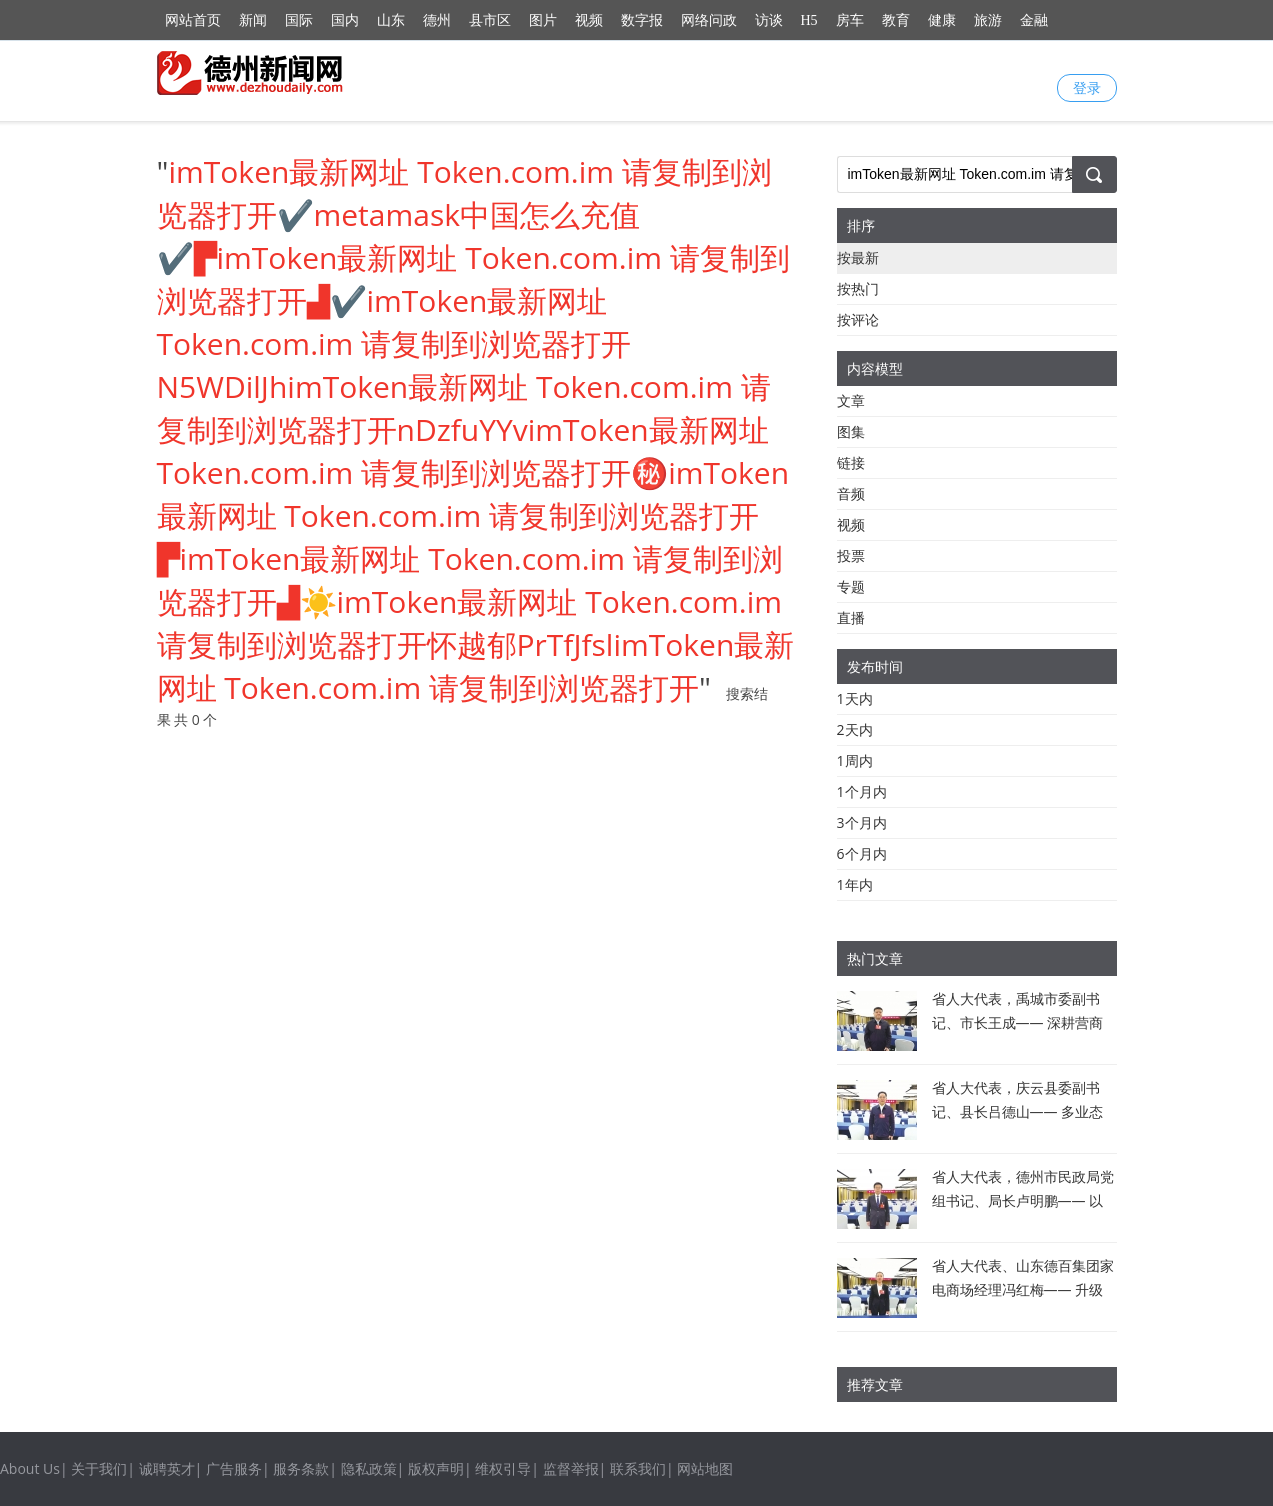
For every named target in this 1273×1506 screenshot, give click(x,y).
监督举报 (571, 1468)
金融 (1034, 20)
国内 (345, 20)
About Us (30, 1468)
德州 (437, 20)
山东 (391, 20)
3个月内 (862, 822)
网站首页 (193, 20)
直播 (851, 617)
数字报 (642, 20)
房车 (850, 20)
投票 (851, 555)
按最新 (858, 257)
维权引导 (503, 1468)
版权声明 (436, 1468)
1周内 (855, 760)
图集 (851, 431)
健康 (942, 20)
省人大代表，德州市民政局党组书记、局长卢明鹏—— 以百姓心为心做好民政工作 (1023, 1200)
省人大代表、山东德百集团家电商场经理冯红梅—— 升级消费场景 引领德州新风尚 (1023, 1289)
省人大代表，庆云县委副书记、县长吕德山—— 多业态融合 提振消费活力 (1018, 1111)
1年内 (855, 884)
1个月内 (862, 791)
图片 (543, 20)
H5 (809, 20)
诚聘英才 (167, 1468)
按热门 (858, 288)
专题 (851, 586)
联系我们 (638, 1468)
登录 (1087, 87)
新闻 (253, 20)
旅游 (988, 20)
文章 (851, 400)
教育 (896, 20)
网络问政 (709, 20)
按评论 (858, 319)
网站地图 (705, 1468)
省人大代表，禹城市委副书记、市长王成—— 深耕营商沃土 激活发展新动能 (1018, 1022)
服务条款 (301, 1468)
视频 (589, 20)
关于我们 (99, 1468)
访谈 (769, 20)
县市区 (490, 20)
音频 (851, 493)
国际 (299, 20)
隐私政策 (369, 1468)
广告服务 (234, 1468)
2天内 (855, 729)
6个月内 (862, 853)
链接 (851, 462)
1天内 (855, 698)
